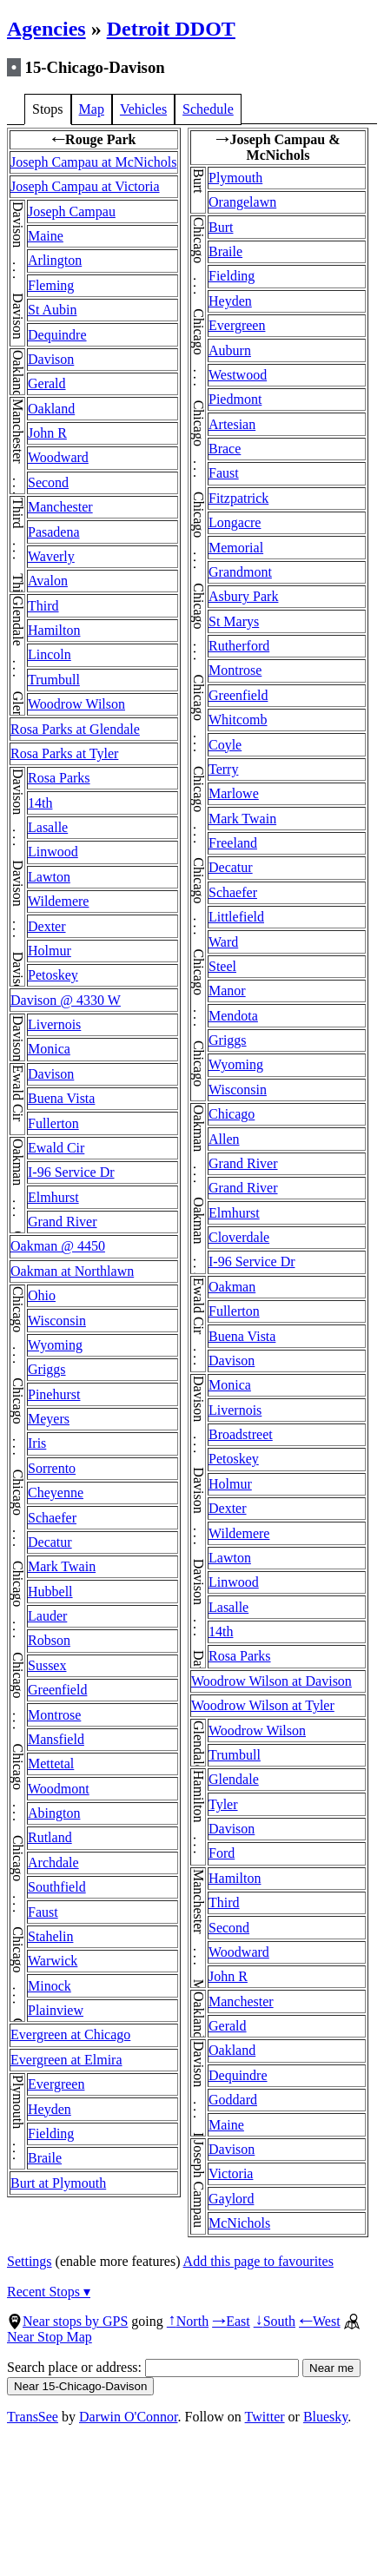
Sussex (47, 1665)
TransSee (32, 2416)
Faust (43, 1912)
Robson (49, 1640)
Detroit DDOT (171, 28)
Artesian (232, 424)
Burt (221, 227)
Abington (54, 1813)
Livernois (54, 1024)
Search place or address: (153, 2367)
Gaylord (231, 2198)
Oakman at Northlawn (72, 1271)
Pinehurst (54, 1394)
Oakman (232, 1286)
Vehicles (143, 109)
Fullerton (53, 1123)
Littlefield (236, 916)
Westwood (238, 374)
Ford (222, 1853)
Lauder (47, 1615)
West (320, 2321)
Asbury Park (243, 596)
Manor (227, 990)
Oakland (51, 408)
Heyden (49, 2109)
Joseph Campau (72, 211)
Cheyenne (55, 1492)
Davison (51, 359)
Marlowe (234, 793)
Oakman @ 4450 (57, 1245)
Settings (29, 2261)
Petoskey (53, 975)
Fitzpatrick (238, 498)
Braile (45, 2157)
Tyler (223, 1804)
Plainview (55, 2010)
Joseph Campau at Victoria (85, 186)
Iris (37, 1443)
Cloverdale (239, 1237)
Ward (223, 942)
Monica (49, 1048)
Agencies (46, 28)
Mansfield (56, 1739)
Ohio (42, 1295)
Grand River (62, 1221)
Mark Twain (62, 1566)
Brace (225, 448)
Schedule (208, 109)
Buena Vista (61, 1098)
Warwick (52, 1960)
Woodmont (58, 1788)
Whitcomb (238, 719)
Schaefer (52, 1517)
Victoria (231, 2173)
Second (48, 482)
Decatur (50, 1542)
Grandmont (240, 572)
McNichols (239, 2223)
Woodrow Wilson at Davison (271, 1681)
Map (91, 109)
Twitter (265, 2416)
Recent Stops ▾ (48, 2291)
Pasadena (54, 532)
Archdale (53, 1862)
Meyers (49, 1418)
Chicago (232, 1113)
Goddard (233, 2099)
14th (40, 803)
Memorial (236, 547)
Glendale (234, 1779)
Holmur (49, 950)
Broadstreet (241, 1434)
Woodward (58, 457)
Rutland (50, 1837)
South (274, 2321)
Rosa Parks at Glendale (75, 729)
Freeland (233, 843)
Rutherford (239, 645)
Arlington (55, 260)
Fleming (51, 285)
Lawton (49, 876)
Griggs (47, 1369)
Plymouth (235, 177)
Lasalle (48, 827)
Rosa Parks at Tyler (64, 753)
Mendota (233, 1015)
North (188, 2321)
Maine (45, 235)
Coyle (225, 744)
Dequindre (57, 334)
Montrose (54, 1714)
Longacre (235, 522)
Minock (49, 1985)
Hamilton (54, 630)
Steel (222, 966)
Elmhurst (53, 1197)
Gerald (47, 383)
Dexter (47, 926)
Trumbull (54, 679)
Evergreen (56, 2084)
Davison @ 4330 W (65, 1000)
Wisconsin (57, 1320)
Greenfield (57, 1689)
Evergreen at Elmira (66, 2059)
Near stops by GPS (67, 2321)
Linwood (53, 851)
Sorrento (52, 1468)
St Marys (234, 621)
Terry (223, 769)
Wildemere (58, 901)
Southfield (57, 1886)
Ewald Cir (56, 1147)
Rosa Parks (59, 777)
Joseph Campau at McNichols (93, 162)
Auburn (230, 350)
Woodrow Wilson (76, 704)
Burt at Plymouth (58, 2183)
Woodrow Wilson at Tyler (262, 1705)
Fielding (51, 2133)
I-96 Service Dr (71, 1172)
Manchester (60, 506)
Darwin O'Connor (128, 2416)
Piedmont (235, 399)
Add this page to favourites (258, 2261)
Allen (224, 1139)
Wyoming (55, 1345)
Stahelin (50, 1936)
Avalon (48, 580)
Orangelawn (242, 202)
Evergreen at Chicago (70, 2034)
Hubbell (50, 1591)
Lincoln (49, 654)
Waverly (51, 556)
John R (47, 433)
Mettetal (51, 1763)
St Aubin (52, 309)
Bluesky (325, 2416)
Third (43, 605)
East (231, 2321)
